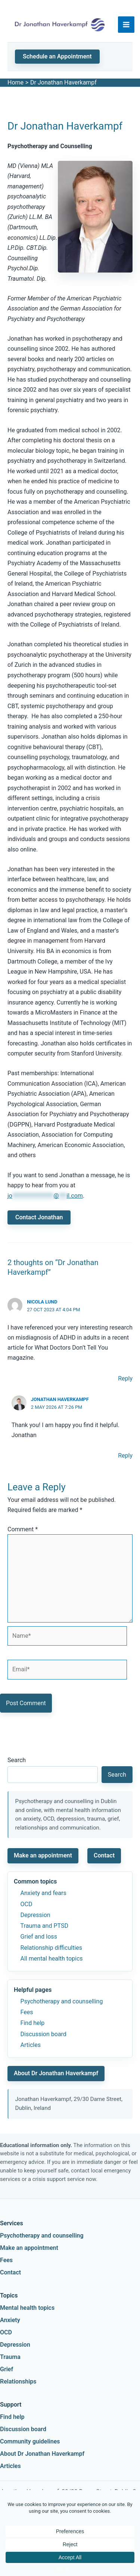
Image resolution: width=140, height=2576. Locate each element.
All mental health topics (52, 1958)
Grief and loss (39, 1936)
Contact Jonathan (39, 1217)
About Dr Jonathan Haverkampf (56, 2073)
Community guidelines (30, 2441)
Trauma (10, 2356)
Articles (31, 2044)
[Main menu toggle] (126, 24)
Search (16, 1760)
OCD (26, 1904)
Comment (22, 1529)
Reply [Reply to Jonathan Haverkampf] (125, 1455)
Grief (6, 2369)
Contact (104, 1855)
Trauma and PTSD (44, 1925)
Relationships (18, 2381)
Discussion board (43, 2034)
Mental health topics (27, 2307)
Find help (33, 2022)
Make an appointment (43, 1855)
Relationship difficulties (51, 1947)
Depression (35, 1915)
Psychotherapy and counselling (62, 2001)
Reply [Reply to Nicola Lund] (125, 1378)
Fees (27, 2012)
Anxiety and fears (43, 1893)
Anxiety (10, 2320)
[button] (57, 57)
